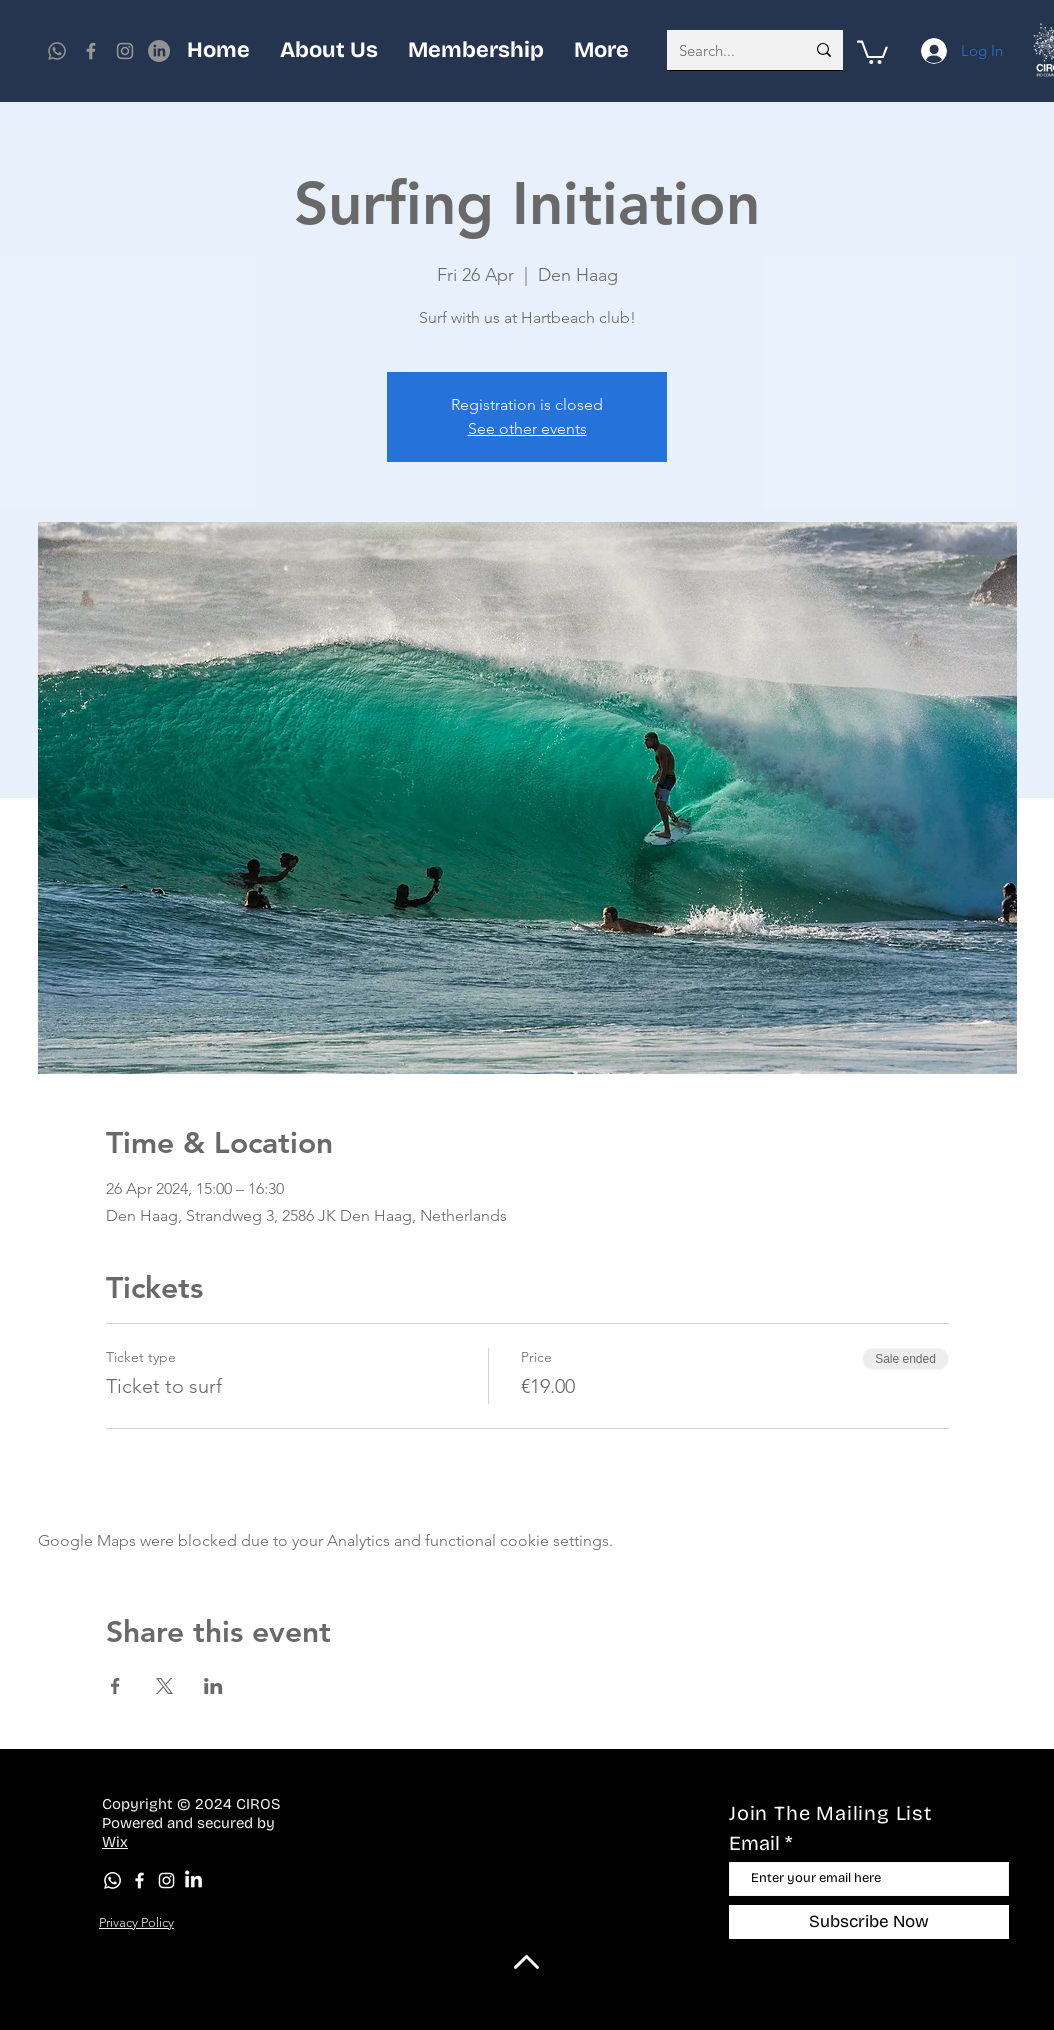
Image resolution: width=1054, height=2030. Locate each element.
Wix (115, 1842)
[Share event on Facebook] (115, 1686)
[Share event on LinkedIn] (213, 1686)
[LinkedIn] (193, 1880)
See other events (527, 428)
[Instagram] (125, 51)
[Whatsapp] (57, 51)
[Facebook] (91, 51)
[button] (872, 51)
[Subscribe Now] (869, 1922)
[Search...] (727, 50)
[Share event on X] (164, 1686)
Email (754, 1843)
